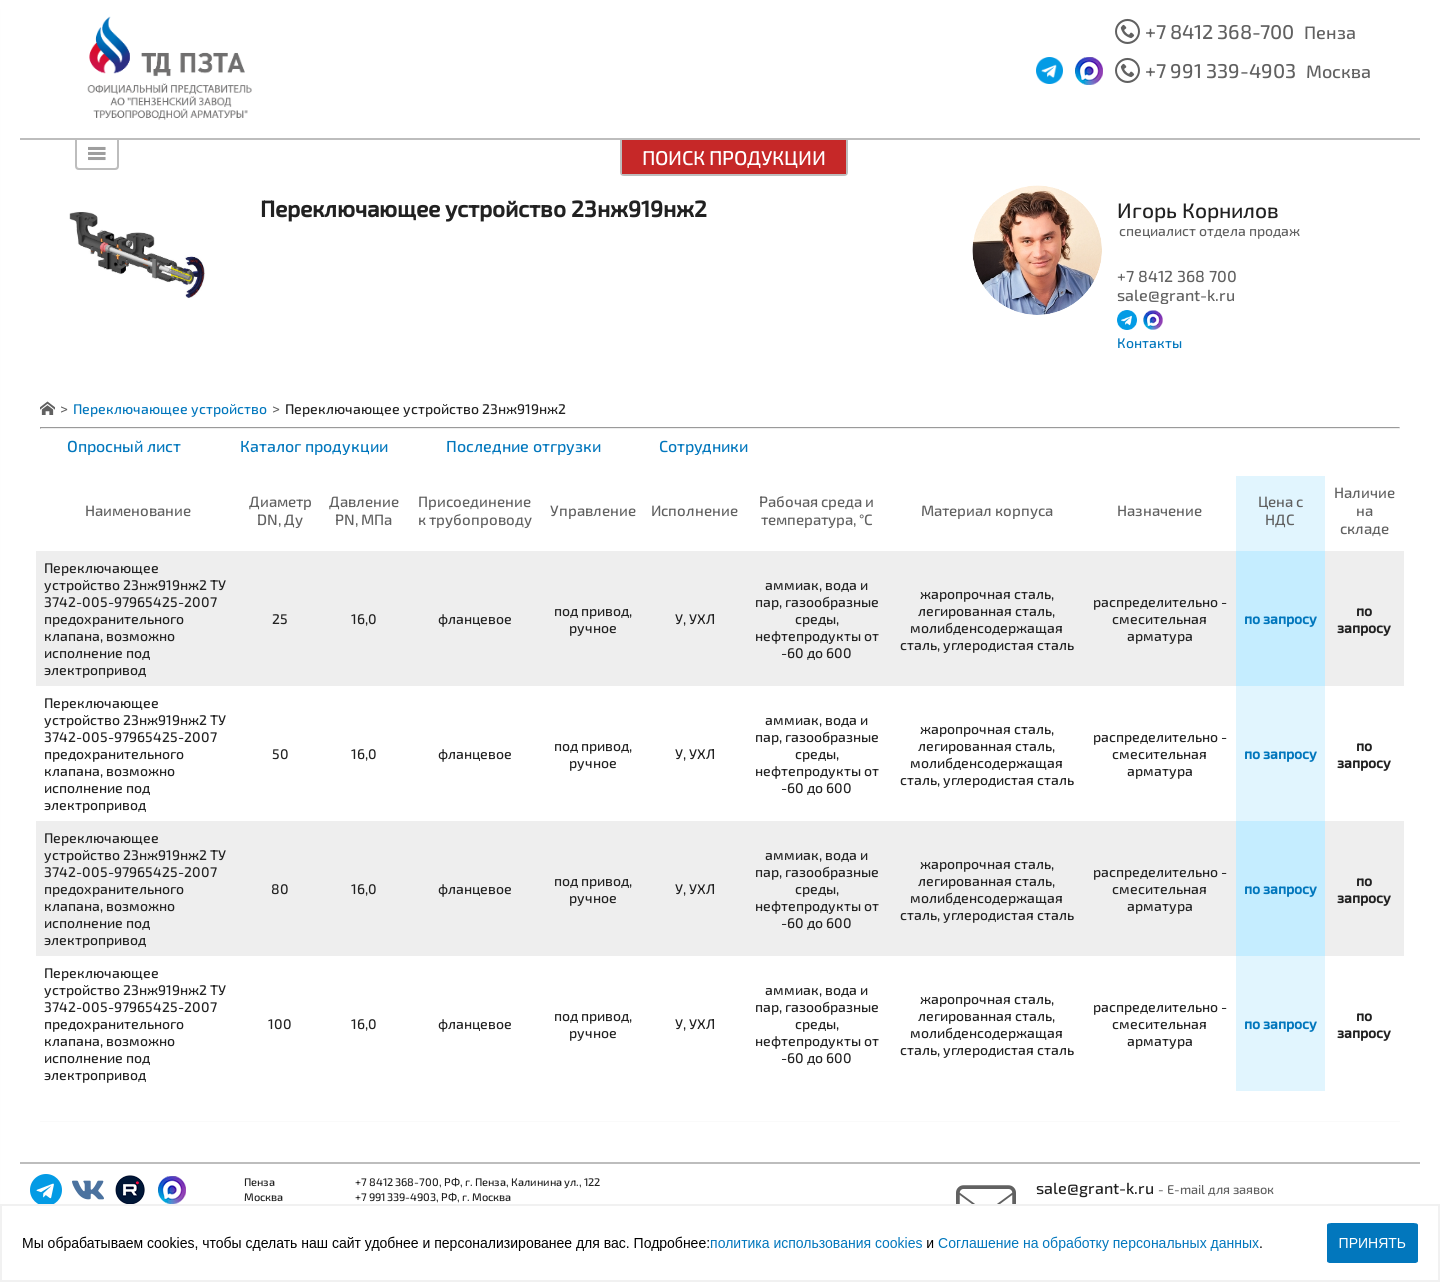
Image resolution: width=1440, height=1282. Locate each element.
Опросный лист (124, 445)
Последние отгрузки (523, 445)
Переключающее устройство (170, 408)
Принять (1372, 1243)
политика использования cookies (816, 1243)
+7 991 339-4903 (1220, 70)
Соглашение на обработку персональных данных (1098, 1243)
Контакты (1149, 342)
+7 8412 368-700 (1219, 31)
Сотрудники (703, 445)
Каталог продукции (314, 445)
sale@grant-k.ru (1097, 1187)
